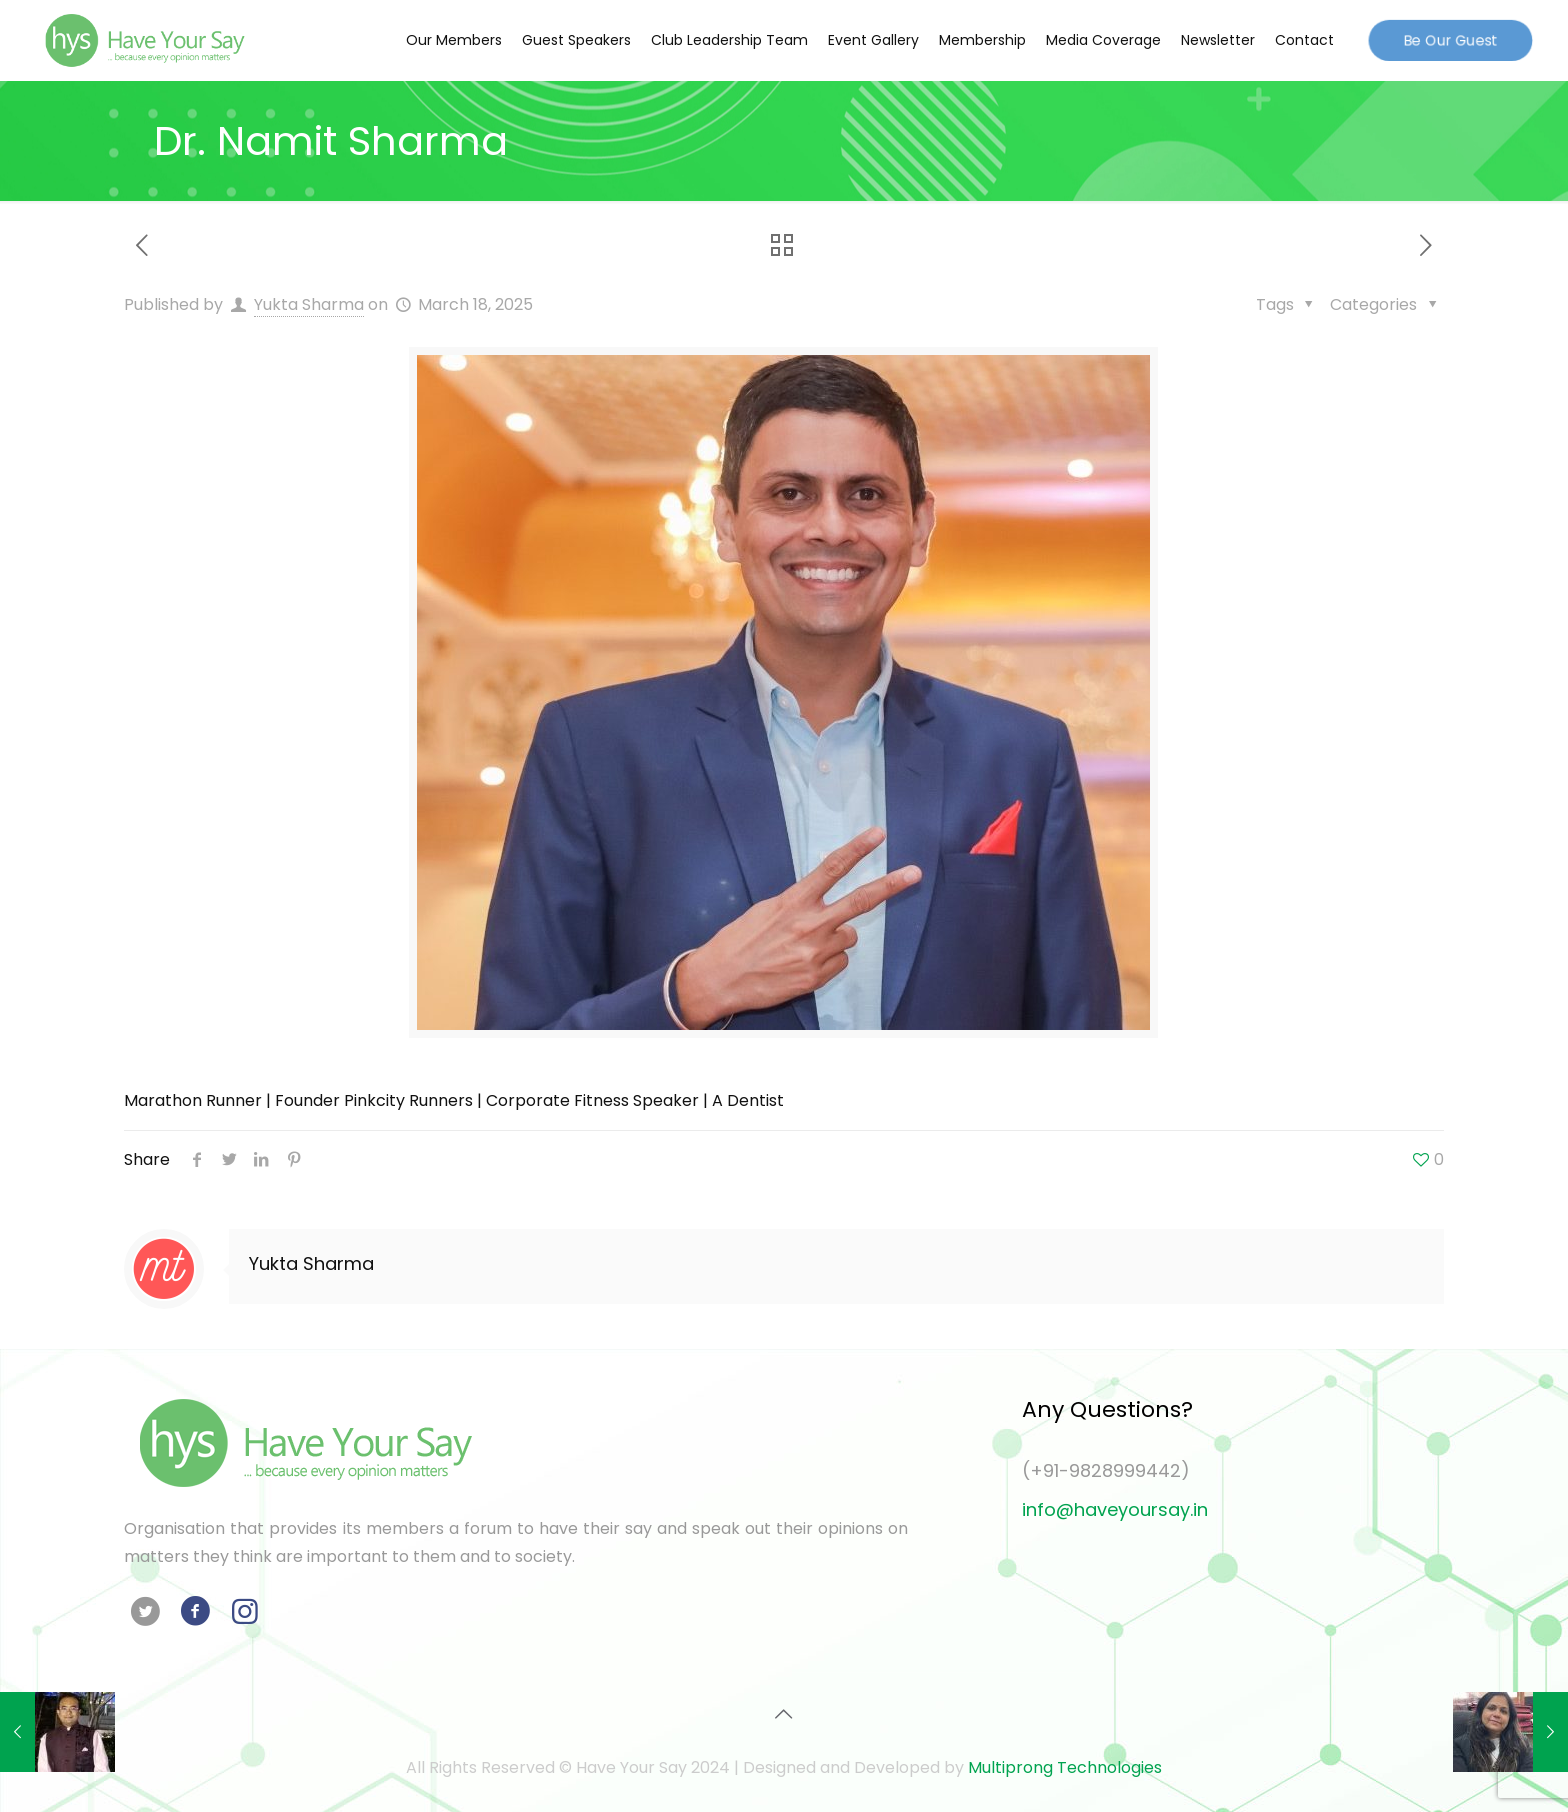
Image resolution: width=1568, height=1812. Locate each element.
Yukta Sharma (309, 304)
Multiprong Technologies (1065, 1767)
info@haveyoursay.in (1115, 1509)
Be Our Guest (1451, 39)
